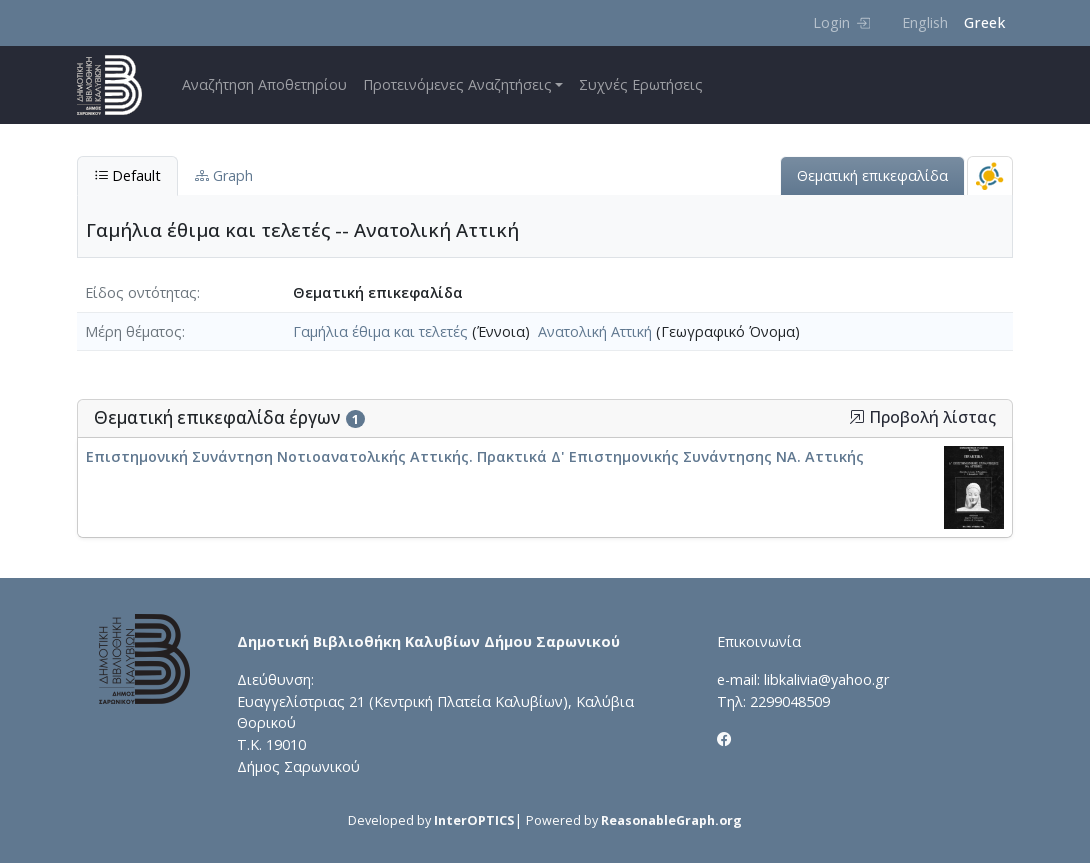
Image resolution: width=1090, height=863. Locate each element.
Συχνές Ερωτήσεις (641, 84)
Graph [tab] (224, 175)
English (925, 22)
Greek (984, 22)
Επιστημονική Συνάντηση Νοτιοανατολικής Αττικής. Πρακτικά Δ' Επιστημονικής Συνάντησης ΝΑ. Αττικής (475, 456)
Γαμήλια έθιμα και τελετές (380, 331)
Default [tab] (127, 175)
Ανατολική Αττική (595, 331)
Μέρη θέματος (133, 331)
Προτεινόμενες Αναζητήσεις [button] (457, 84)
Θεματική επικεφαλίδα (872, 175)
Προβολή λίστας (922, 417)
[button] (857, 417)
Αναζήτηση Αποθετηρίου (264, 84)
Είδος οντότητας (141, 292)
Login (841, 22)
